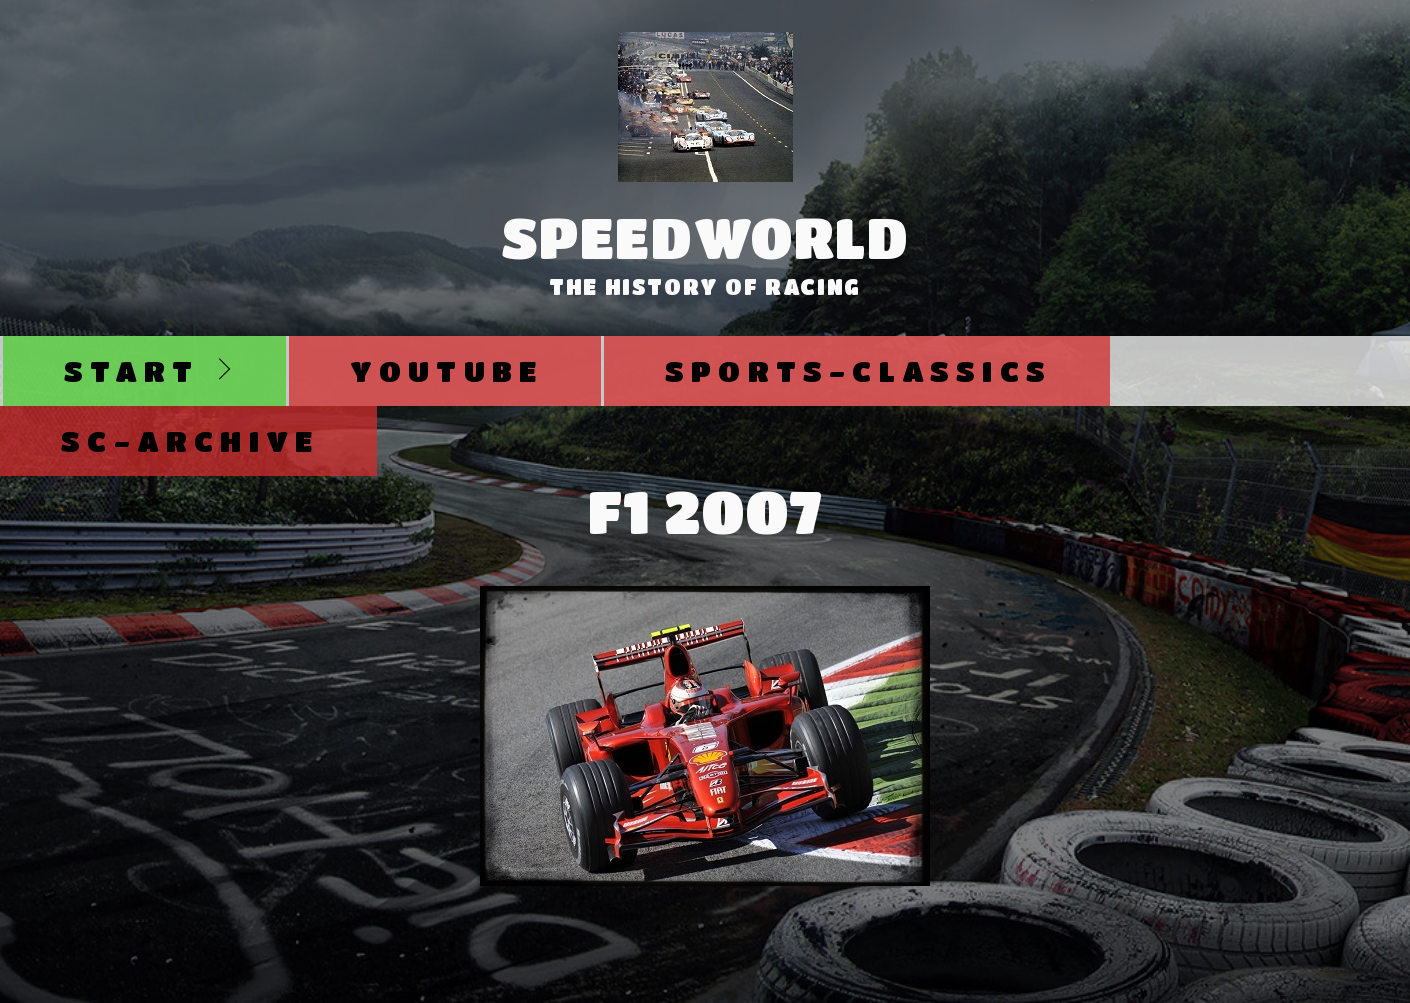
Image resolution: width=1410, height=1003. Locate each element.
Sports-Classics (858, 370)
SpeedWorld (705, 237)
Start (131, 370)
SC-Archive (190, 440)
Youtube (446, 370)
